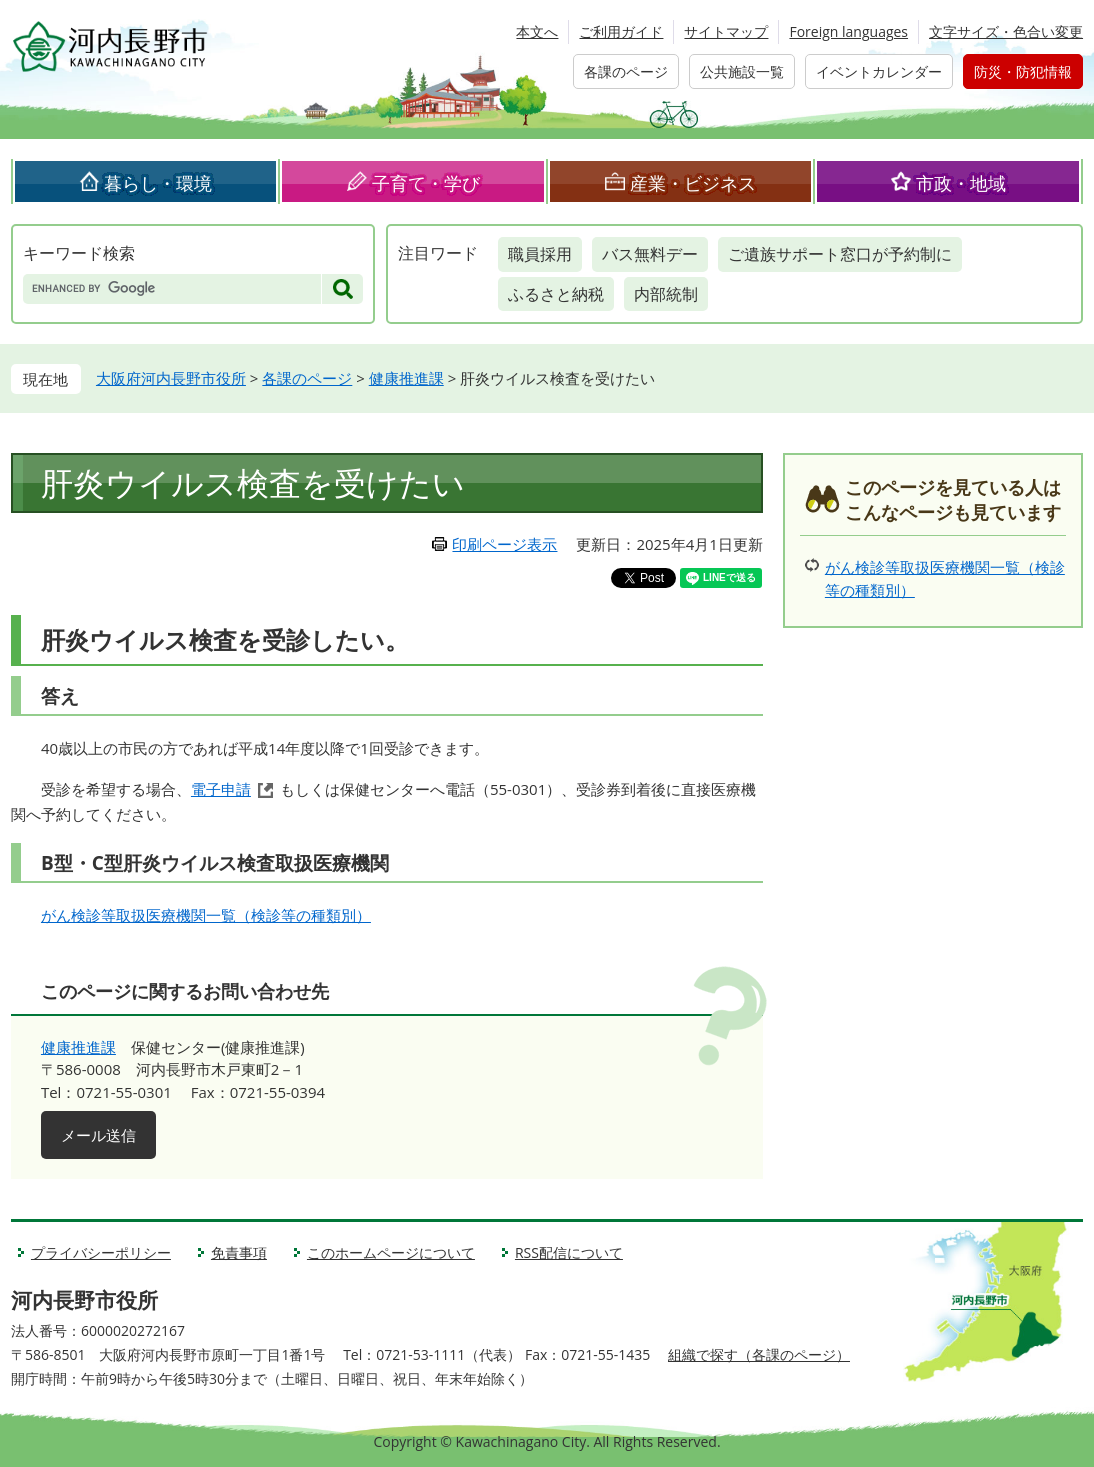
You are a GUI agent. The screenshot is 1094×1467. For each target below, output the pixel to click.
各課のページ (626, 71)
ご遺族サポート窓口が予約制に (840, 254)
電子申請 (221, 789)
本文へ (537, 31)
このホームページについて (391, 1252)
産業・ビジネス (693, 183)
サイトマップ (726, 31)
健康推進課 (406, 378)
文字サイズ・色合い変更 (1006, 31)
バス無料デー (650, 254)
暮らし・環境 (158, 183)
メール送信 (98, 1135)
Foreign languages (848, 31)
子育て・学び (426, 183)
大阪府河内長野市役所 (171, 378)
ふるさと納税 (556, 294)
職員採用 (540, 254)
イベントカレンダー (879, 71)
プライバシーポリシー (101, 1252)
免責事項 (239, 1252)
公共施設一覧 (742, 71)
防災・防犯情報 (1023, 71)
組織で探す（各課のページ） (759, 1354)
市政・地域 (961, 183)
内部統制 (666, 294)
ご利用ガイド (621, 31)
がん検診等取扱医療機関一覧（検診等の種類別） (206, 915)
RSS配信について (569, 1252)
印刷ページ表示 (504, 544)
